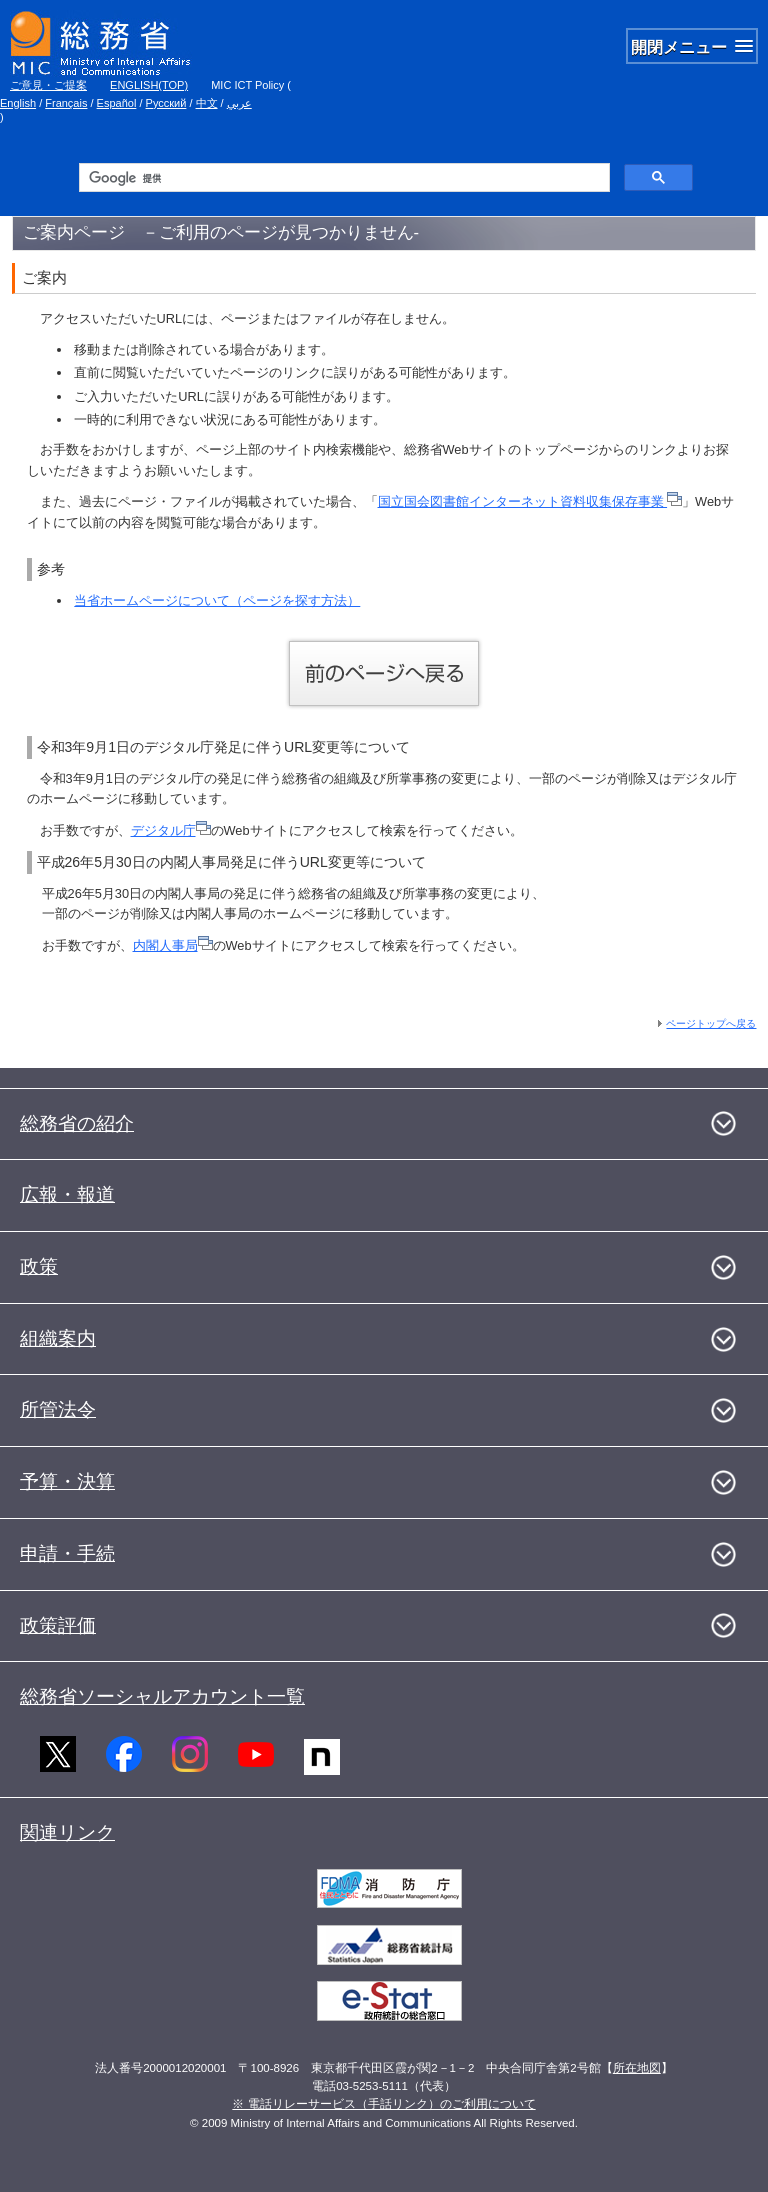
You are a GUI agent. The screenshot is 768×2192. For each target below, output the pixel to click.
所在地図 (637, 2068)
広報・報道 (67, 1194)
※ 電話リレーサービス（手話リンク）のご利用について (383, 2104)
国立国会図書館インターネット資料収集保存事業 (530, 501)
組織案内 (58, 1338)
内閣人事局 (173, 945)
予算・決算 (67, 1481)
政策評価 (58, 1625)
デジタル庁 (171, 830)
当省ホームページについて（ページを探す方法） (217, 600)
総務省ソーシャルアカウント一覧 (162, 1696)
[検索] (342, 178)
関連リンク (67, 1832)
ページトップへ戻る (711, 1023)
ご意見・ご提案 (48, 85)
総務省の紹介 (77, 1123)
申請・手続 (67, 1553)
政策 (39, 1266)
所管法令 (58, 1409)
